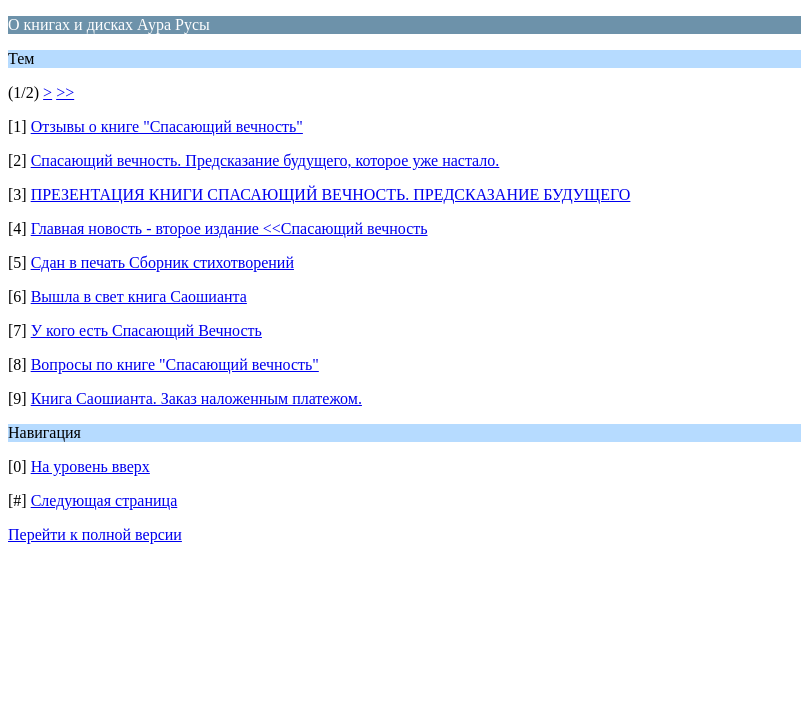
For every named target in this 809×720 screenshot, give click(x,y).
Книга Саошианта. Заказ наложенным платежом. (196, 398)
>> (65, 92)
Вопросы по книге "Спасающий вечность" (175, 364)
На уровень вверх (90, 466)
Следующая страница (104, 500)
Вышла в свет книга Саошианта (139, 296)
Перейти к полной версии (95, 534)
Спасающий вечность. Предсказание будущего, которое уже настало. (265, 160)
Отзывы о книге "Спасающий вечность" (167, 126)
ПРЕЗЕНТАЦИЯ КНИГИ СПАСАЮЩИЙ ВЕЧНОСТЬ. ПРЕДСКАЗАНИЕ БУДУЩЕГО (331, 194)
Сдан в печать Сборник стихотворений (162, 262)
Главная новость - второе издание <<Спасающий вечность (229, 228)
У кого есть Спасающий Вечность (146, 330)
